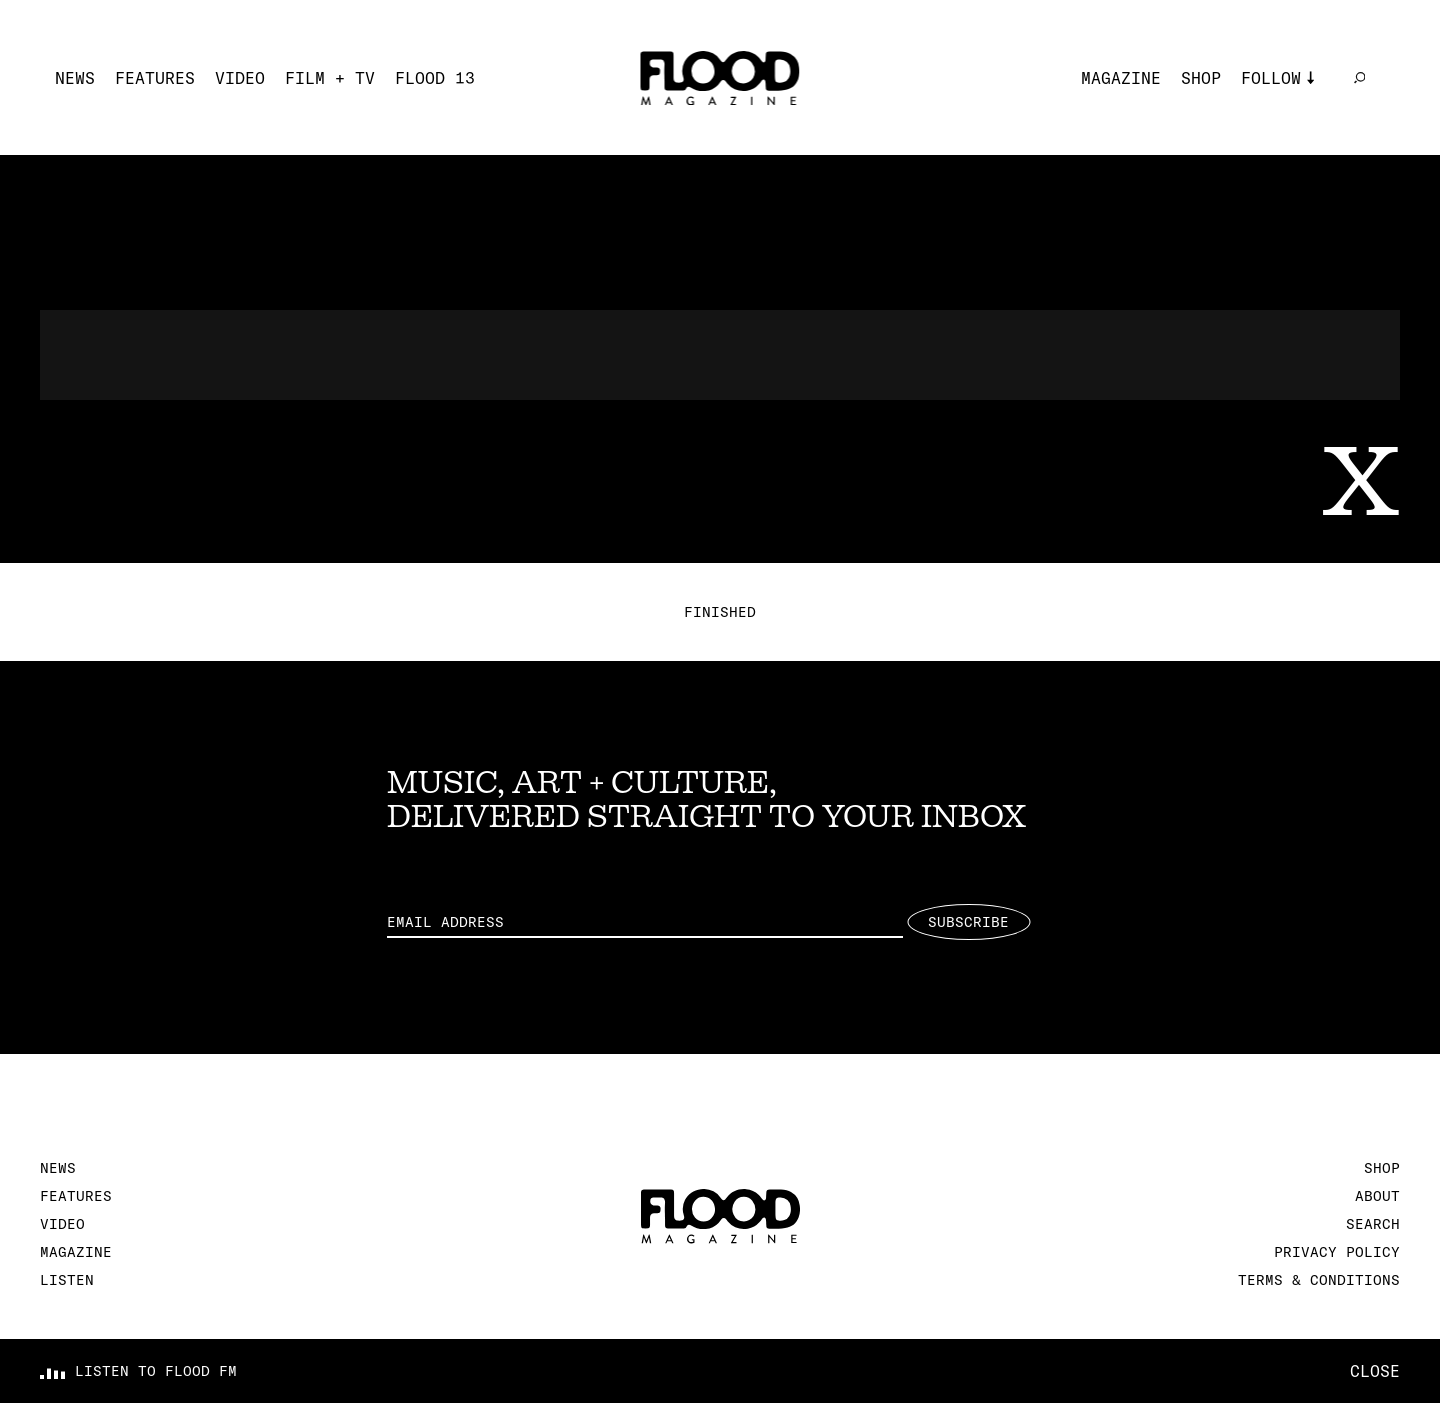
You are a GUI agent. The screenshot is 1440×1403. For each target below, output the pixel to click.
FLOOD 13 (435, 78)
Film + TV (330, 78)
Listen (67, 1280)
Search (1373, 1224)
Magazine (1121, 78)
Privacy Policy (1337, 1252)
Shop (1201, 78)
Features (155, 78)
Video (240, 78)
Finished (720, 612)
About (1377, 1196)
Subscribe (968, 922)
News (75, 78)
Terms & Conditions (1319, 1280)
